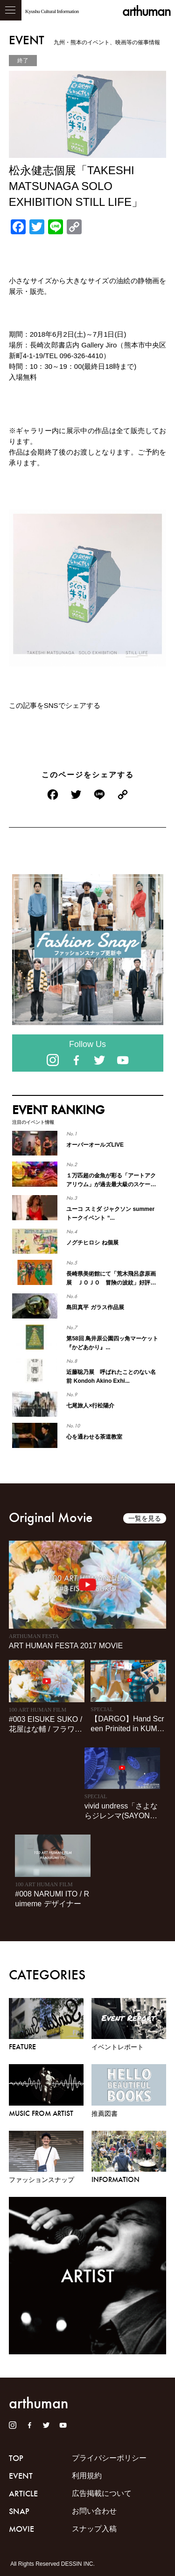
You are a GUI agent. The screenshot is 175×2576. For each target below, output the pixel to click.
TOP (16, 2458)
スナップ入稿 (94, 2529)
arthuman (146, 11)
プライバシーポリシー (109, 2458)
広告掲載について (102, 2493)
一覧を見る (144, 1518)
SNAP (19, 2511)
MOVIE (21, 2529)
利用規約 (87, 2476)
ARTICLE (23, 2493)
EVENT (21, 2476)
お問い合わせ (94, 2511)
